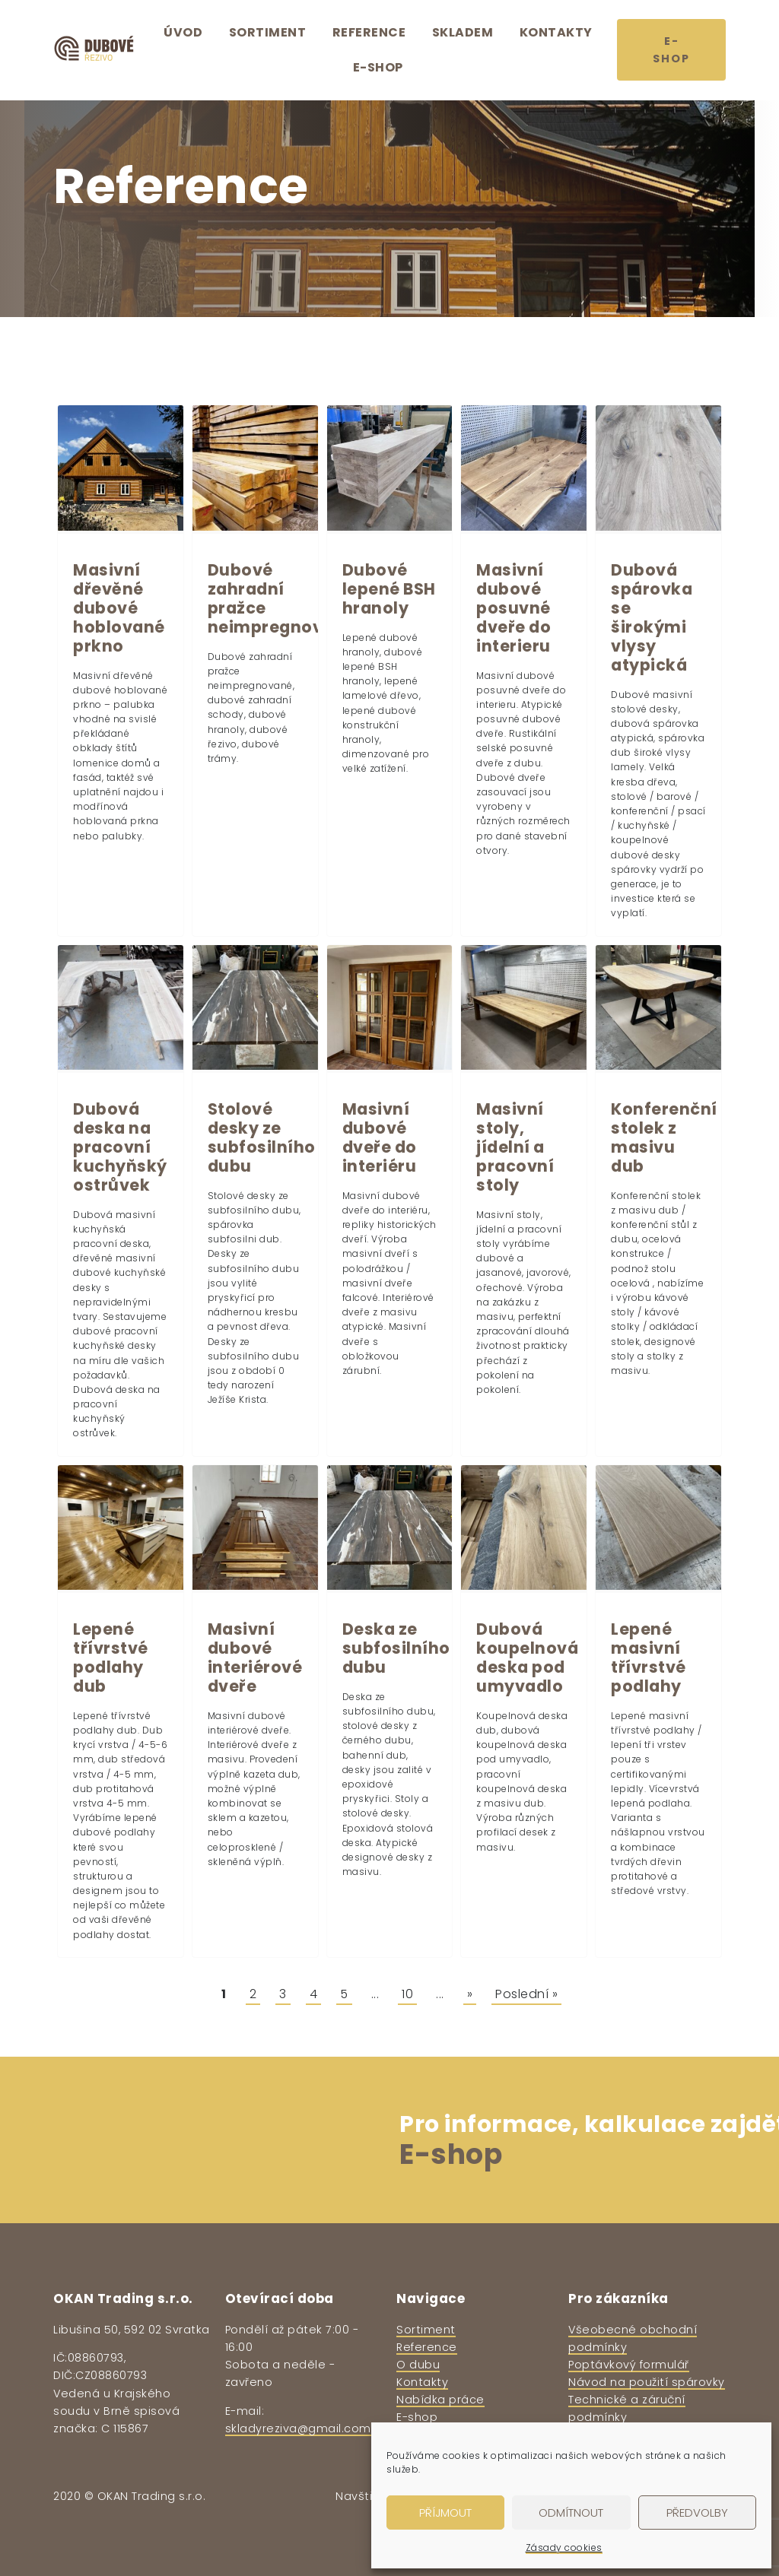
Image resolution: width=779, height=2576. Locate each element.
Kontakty (556, 32)
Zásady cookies (564, 2547)
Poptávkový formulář (628, 2364)
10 (407, 1994)
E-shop (378, 67)
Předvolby (697, 2512)
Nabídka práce (440, 2399)
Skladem (463, 32)
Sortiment (268, 32)
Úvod (183, 32)
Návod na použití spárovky (646, 2382)
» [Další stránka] (470, 1994)
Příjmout (445, 2512)
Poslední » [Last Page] (526, 1994)
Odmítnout (571, 2512)
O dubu (418, 2364)
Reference (369, 32)
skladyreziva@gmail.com (298, 2428)
